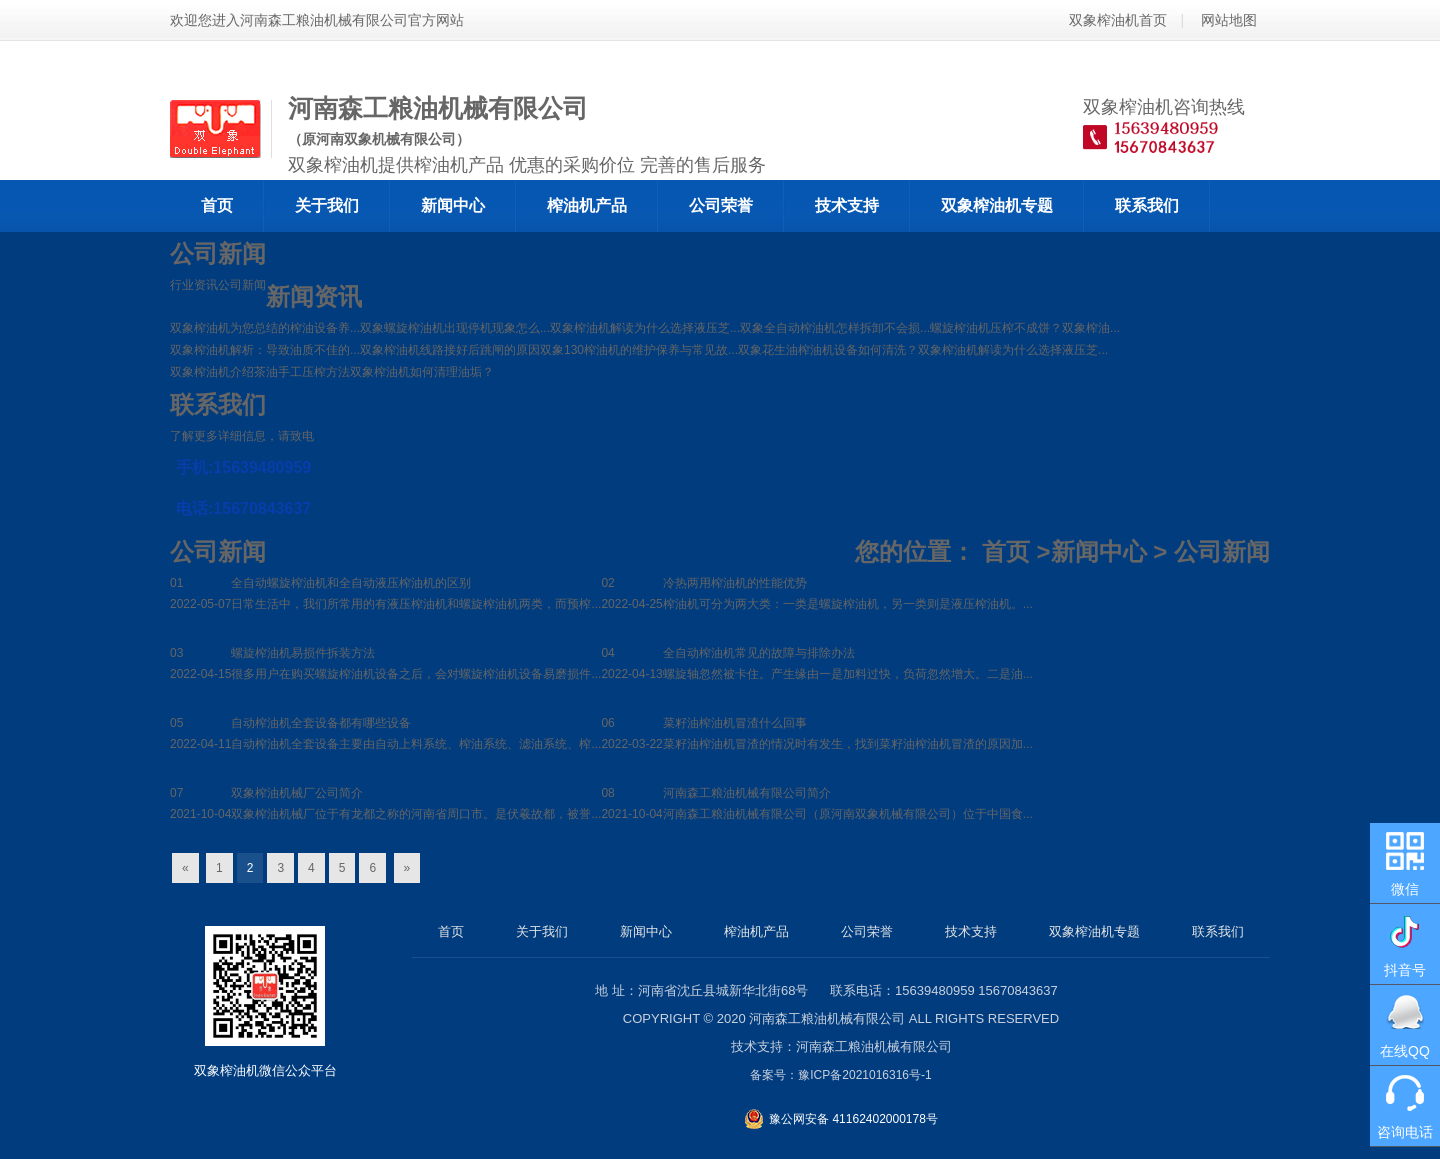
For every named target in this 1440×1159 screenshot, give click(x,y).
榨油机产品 (587, 205)
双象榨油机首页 (1118, 20)
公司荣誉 (721, 205)
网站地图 (1229, 20)
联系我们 (1147, 205)
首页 (217, 205)
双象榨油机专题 (997, 205)
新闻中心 (453, 205)
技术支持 (847, 205)
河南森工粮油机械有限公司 (827, 1018)
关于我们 (327, 205)
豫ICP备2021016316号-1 (864, 1075)
